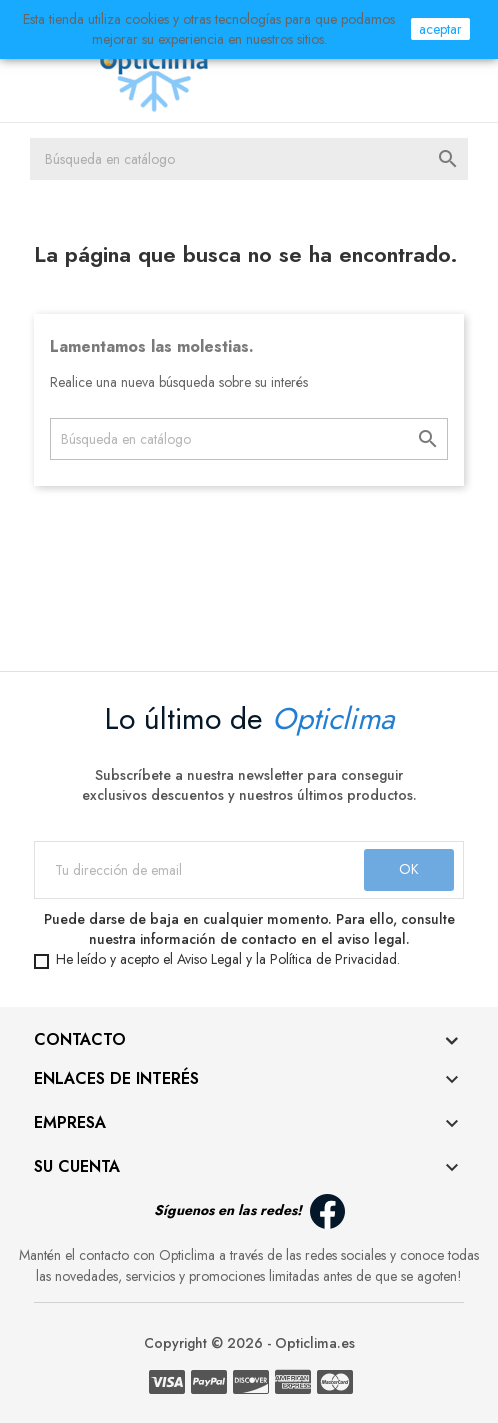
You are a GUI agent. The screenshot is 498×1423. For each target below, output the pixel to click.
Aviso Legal (209, 959)
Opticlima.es (315, 1343)
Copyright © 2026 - (209, 1343)
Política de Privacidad (333, 959)
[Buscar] (249, 159)
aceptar (440, 29)
